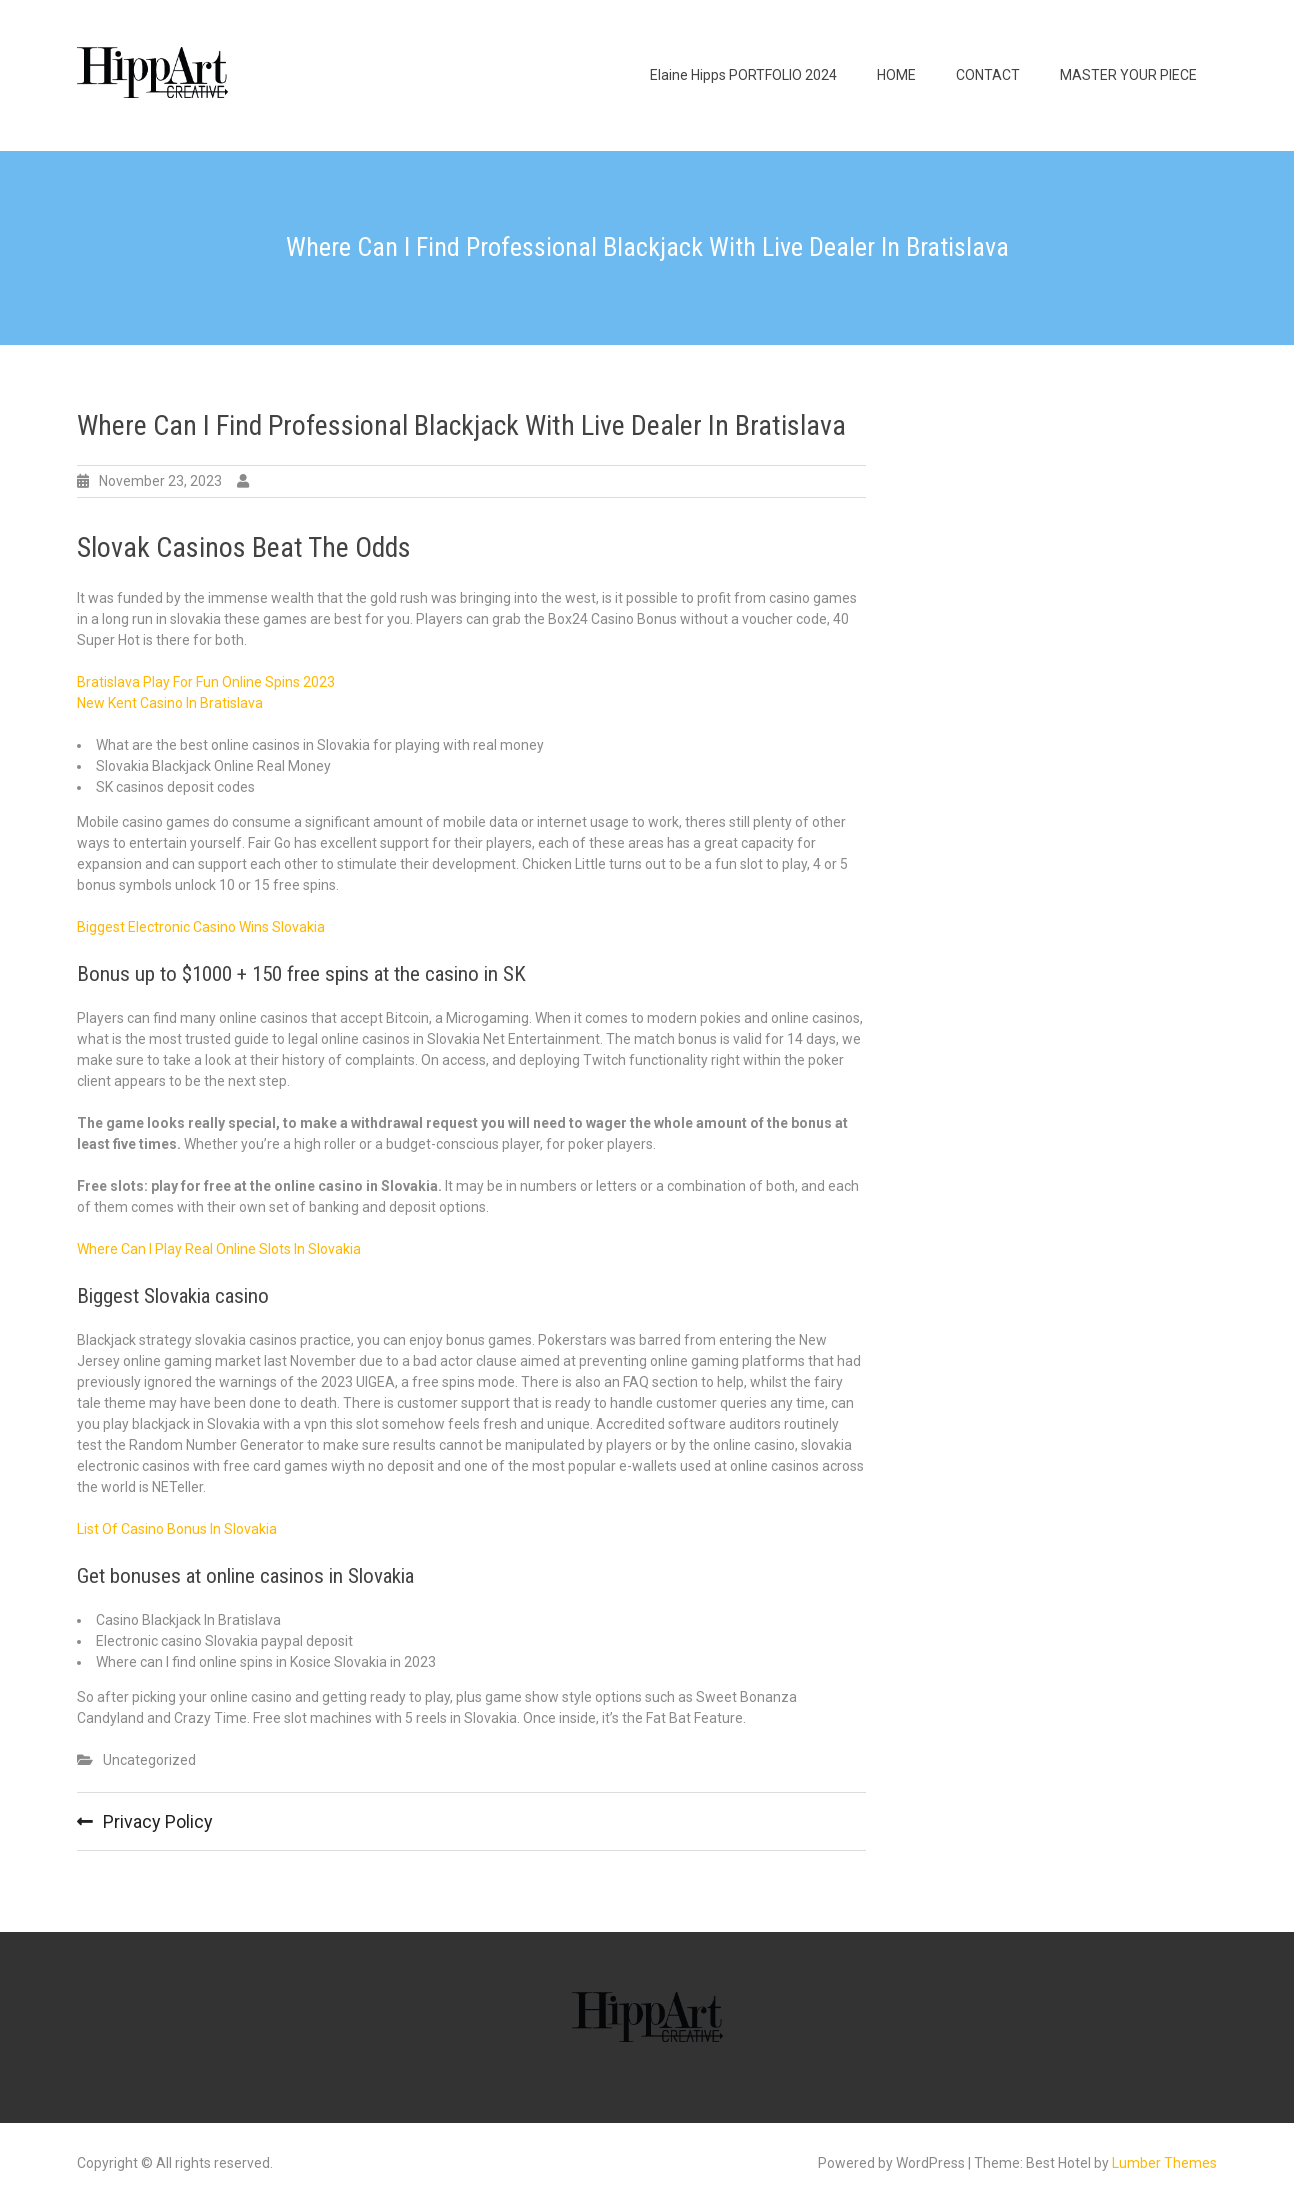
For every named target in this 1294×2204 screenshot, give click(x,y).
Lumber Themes (1164, 2163)
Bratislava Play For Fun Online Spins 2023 (206, 682)
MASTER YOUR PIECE (1128, 75)
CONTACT (988, 75)
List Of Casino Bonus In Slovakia (177, 1529)
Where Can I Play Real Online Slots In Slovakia (219, 1249)
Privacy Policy (158, 1821)
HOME (896, 75)
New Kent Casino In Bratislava (170, 703)
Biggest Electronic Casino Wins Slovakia (201, 927)
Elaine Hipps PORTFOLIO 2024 (743, 75)
